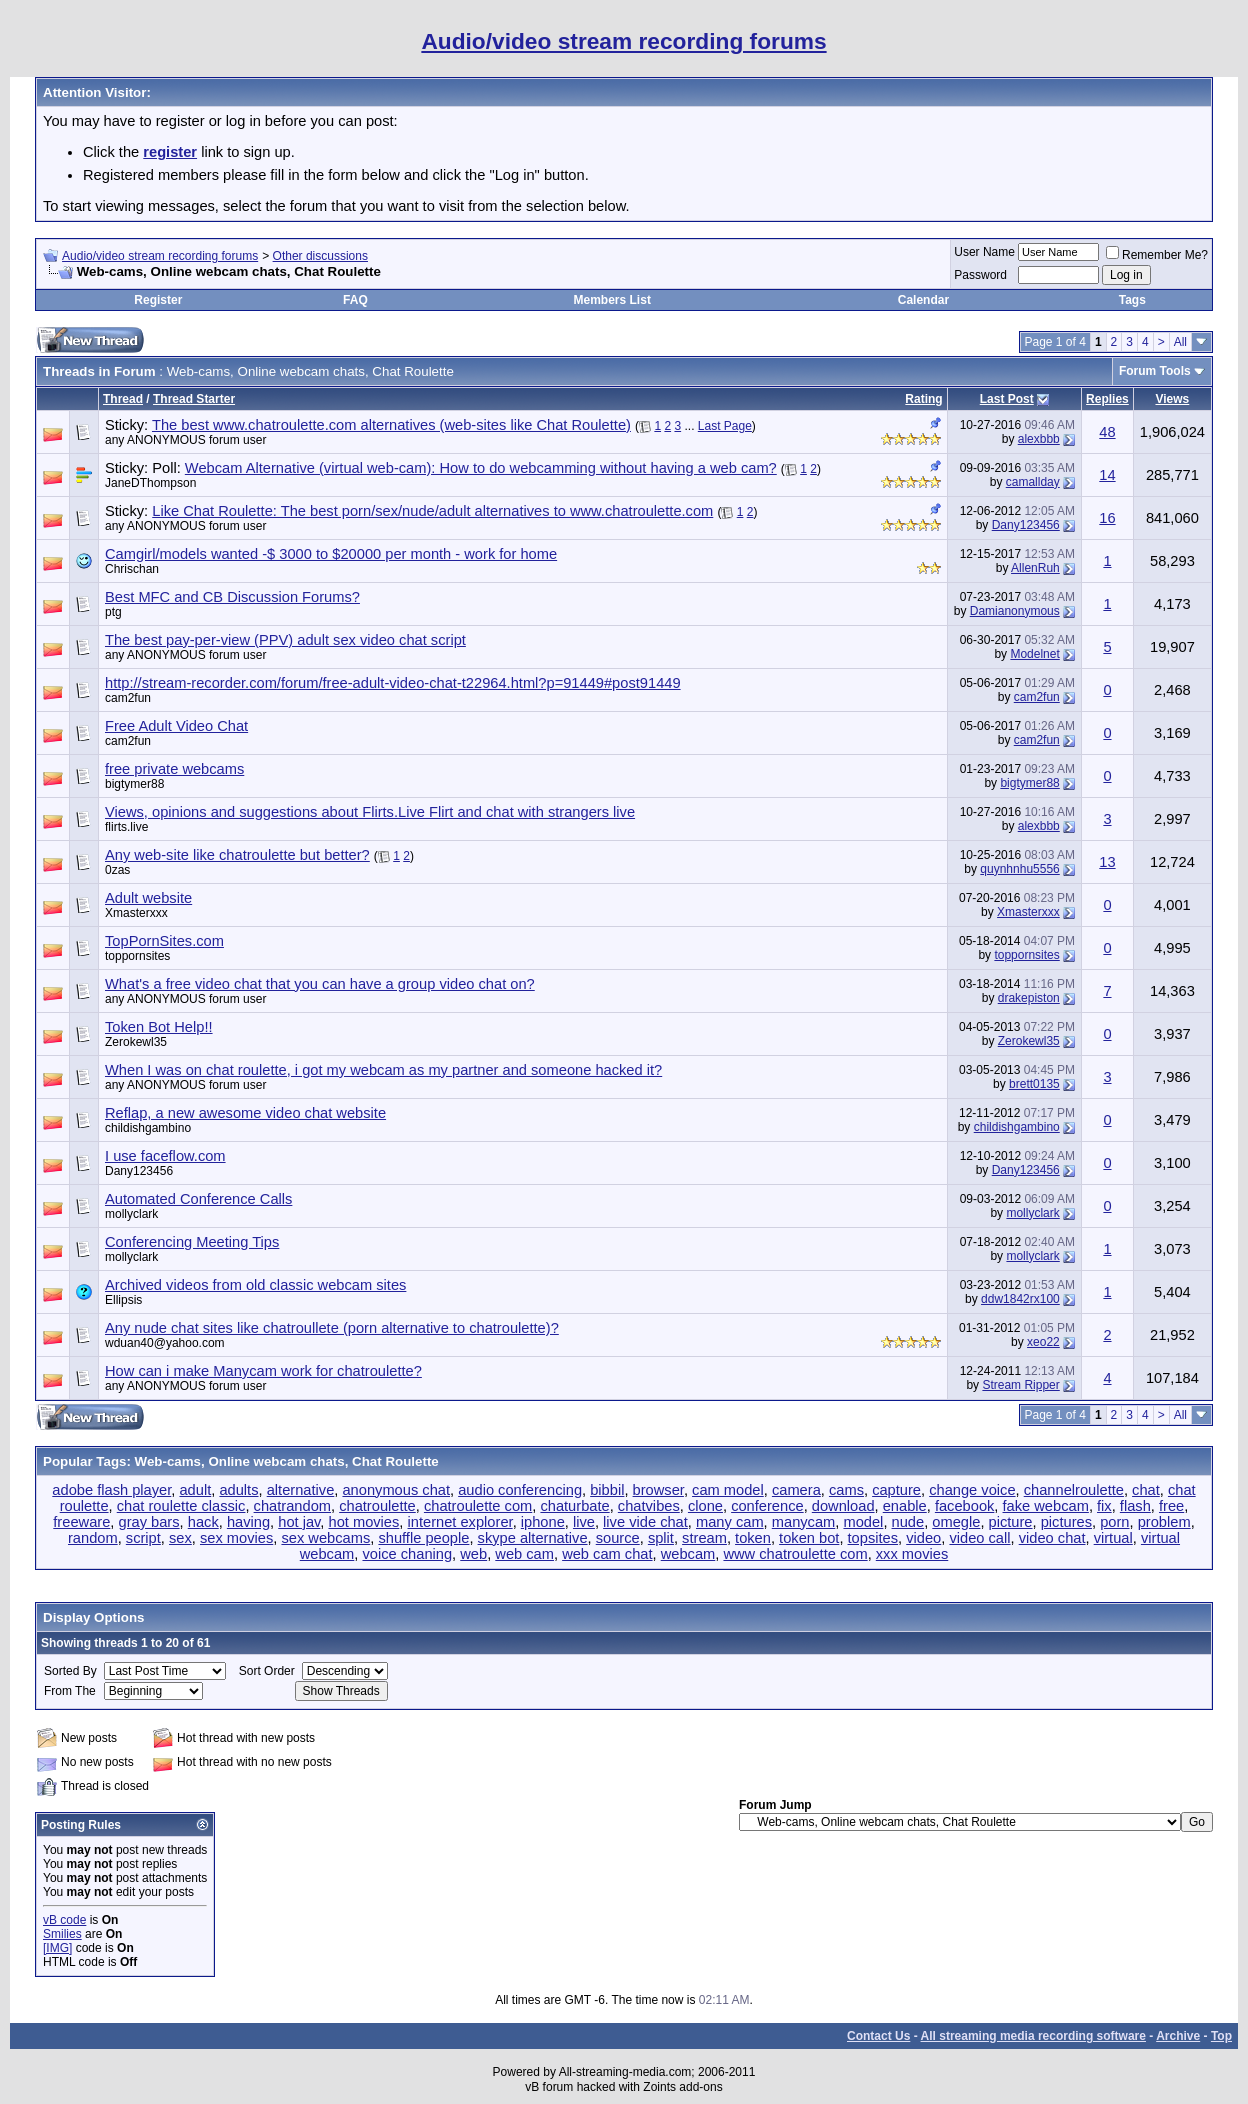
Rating (923, 399)
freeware (81, 1522)
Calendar (923, 300)
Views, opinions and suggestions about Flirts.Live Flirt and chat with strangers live (370, 812)
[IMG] (57, 1948)
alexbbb (1039, 439)
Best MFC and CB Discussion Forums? (232, 597)
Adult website (148, 898)
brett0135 (1034, 1084)
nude (908, 1522)
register (170, 152)
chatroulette (377, 1506)
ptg (113, 612)
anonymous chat (396, 1490)
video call (979, 1538)
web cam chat (607, 1554)
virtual (1113, 1538)
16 (1107, 518)
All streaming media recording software (1033, 2036)
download (843, 1506)
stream (704, 1538)
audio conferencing (520, 1490)
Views (1172, 399)
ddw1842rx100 (1020, 1299)
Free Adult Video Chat (176, 726)
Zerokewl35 (136, 1042)
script (143, 1538)
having (248, 1522)
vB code (64, 1920)
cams (846, 1490)
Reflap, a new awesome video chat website (245, 1113)
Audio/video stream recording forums (160, 256)
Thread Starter (194, 399)
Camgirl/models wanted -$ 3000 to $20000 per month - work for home (331, 554)
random (93, 1538)
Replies (1107, 399)
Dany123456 (1026, 525)
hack (203, 1522)
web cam (524, 1554)
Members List (612, 300)
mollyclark (131, 1214)
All (1180, 342)
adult (195, 1490)
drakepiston (1029, 998)
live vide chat (645, 1522)
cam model (728, 1490)
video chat (1052, 1538)
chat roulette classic (181, 1506)
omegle (956, 1522)
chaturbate (574, 1506)
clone (705, 1506)
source (618, 1538)
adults (238, 1490)
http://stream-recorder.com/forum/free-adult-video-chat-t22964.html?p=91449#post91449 (393, 683)
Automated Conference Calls (198, 1199)
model (863, 1522)
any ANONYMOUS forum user (185, 440)
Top (1221, 2036)
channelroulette (1074, 1490)
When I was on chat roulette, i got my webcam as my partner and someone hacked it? (383, 1070)
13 (1107, 862)
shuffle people (423, 1538)
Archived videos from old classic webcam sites (255, 1285)
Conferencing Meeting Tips (192, 1242)
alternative (301, 1490)
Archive (1178, 2036)
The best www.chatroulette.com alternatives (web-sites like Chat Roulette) (391, 425)
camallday (1033, 482)
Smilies (62, 1934)
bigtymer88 (134, 784)
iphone (543, 1522)
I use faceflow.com (165, 1156)
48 (1107, 432)
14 (1107, 475)
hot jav (299, 1522)
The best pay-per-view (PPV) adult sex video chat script (285, 640)
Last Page (725, 426)
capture (896, 1490)
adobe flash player (111, 1490)
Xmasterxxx (136, 913)
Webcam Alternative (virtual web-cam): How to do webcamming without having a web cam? (481, 468)
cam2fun (128, 698)
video (923, 1538)
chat (1146, 1490)
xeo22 (1043, 1342)
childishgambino (148, 1128)
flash (1135, 1506)
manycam (804, 1522)
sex (180, 1538)
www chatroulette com (795, 1554)
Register (158, 300)
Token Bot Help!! (159, 1027)
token (753, 1538)
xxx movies (912, 1554)
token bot (809, 1538)
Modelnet (1034, 654)
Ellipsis (123, 1300)
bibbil (607, 1490)
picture (1011, 1522)
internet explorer (460, 1522)
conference (767, 1506)
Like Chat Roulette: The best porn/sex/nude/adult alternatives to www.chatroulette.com (432, 511)
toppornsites (137, 956)
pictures (1066, 1522)
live (584, 1522)
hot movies (363, 1522)
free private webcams (174, 769)
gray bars (148, 1522)
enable (905, 1506)
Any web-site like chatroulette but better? (237, 855)
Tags (1132, 300)
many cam (730, 1522)
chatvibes (649, 1506)
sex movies (236, 1538)
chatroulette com (478, 1506)
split (661, 1538)
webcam (688, 1554)
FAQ (355, 300)
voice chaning (407, 1554)
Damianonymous (1015, 611)
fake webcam (1046, 1506)
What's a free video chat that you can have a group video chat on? (320, 984)
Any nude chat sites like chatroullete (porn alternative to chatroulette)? (332, 1328)
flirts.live (126, 827)
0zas (117, 870)
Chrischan (132, 569)
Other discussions (320, 256)
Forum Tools (1155, 371)
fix (1104, 1506)
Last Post (1007, 399)
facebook (964, 1506)
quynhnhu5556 (1019, 869)
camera (796, 1490)
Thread (123, 399)
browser (658, 1490)
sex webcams (325, 1538)
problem (1164, 1522)
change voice (972, 1490)
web (473, 1554)
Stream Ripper (1020, 1385)
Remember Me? (1157, 255)
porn (1114, 1522)
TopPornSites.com (164, 941)
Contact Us (878, 2036)
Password (980, 275)
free (1171, 1506)
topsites (873, 1538)
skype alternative (533, 1538)
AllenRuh (1035, 568)
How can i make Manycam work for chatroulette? (263, 1371)
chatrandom (292, 1506)
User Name (984, 252)
